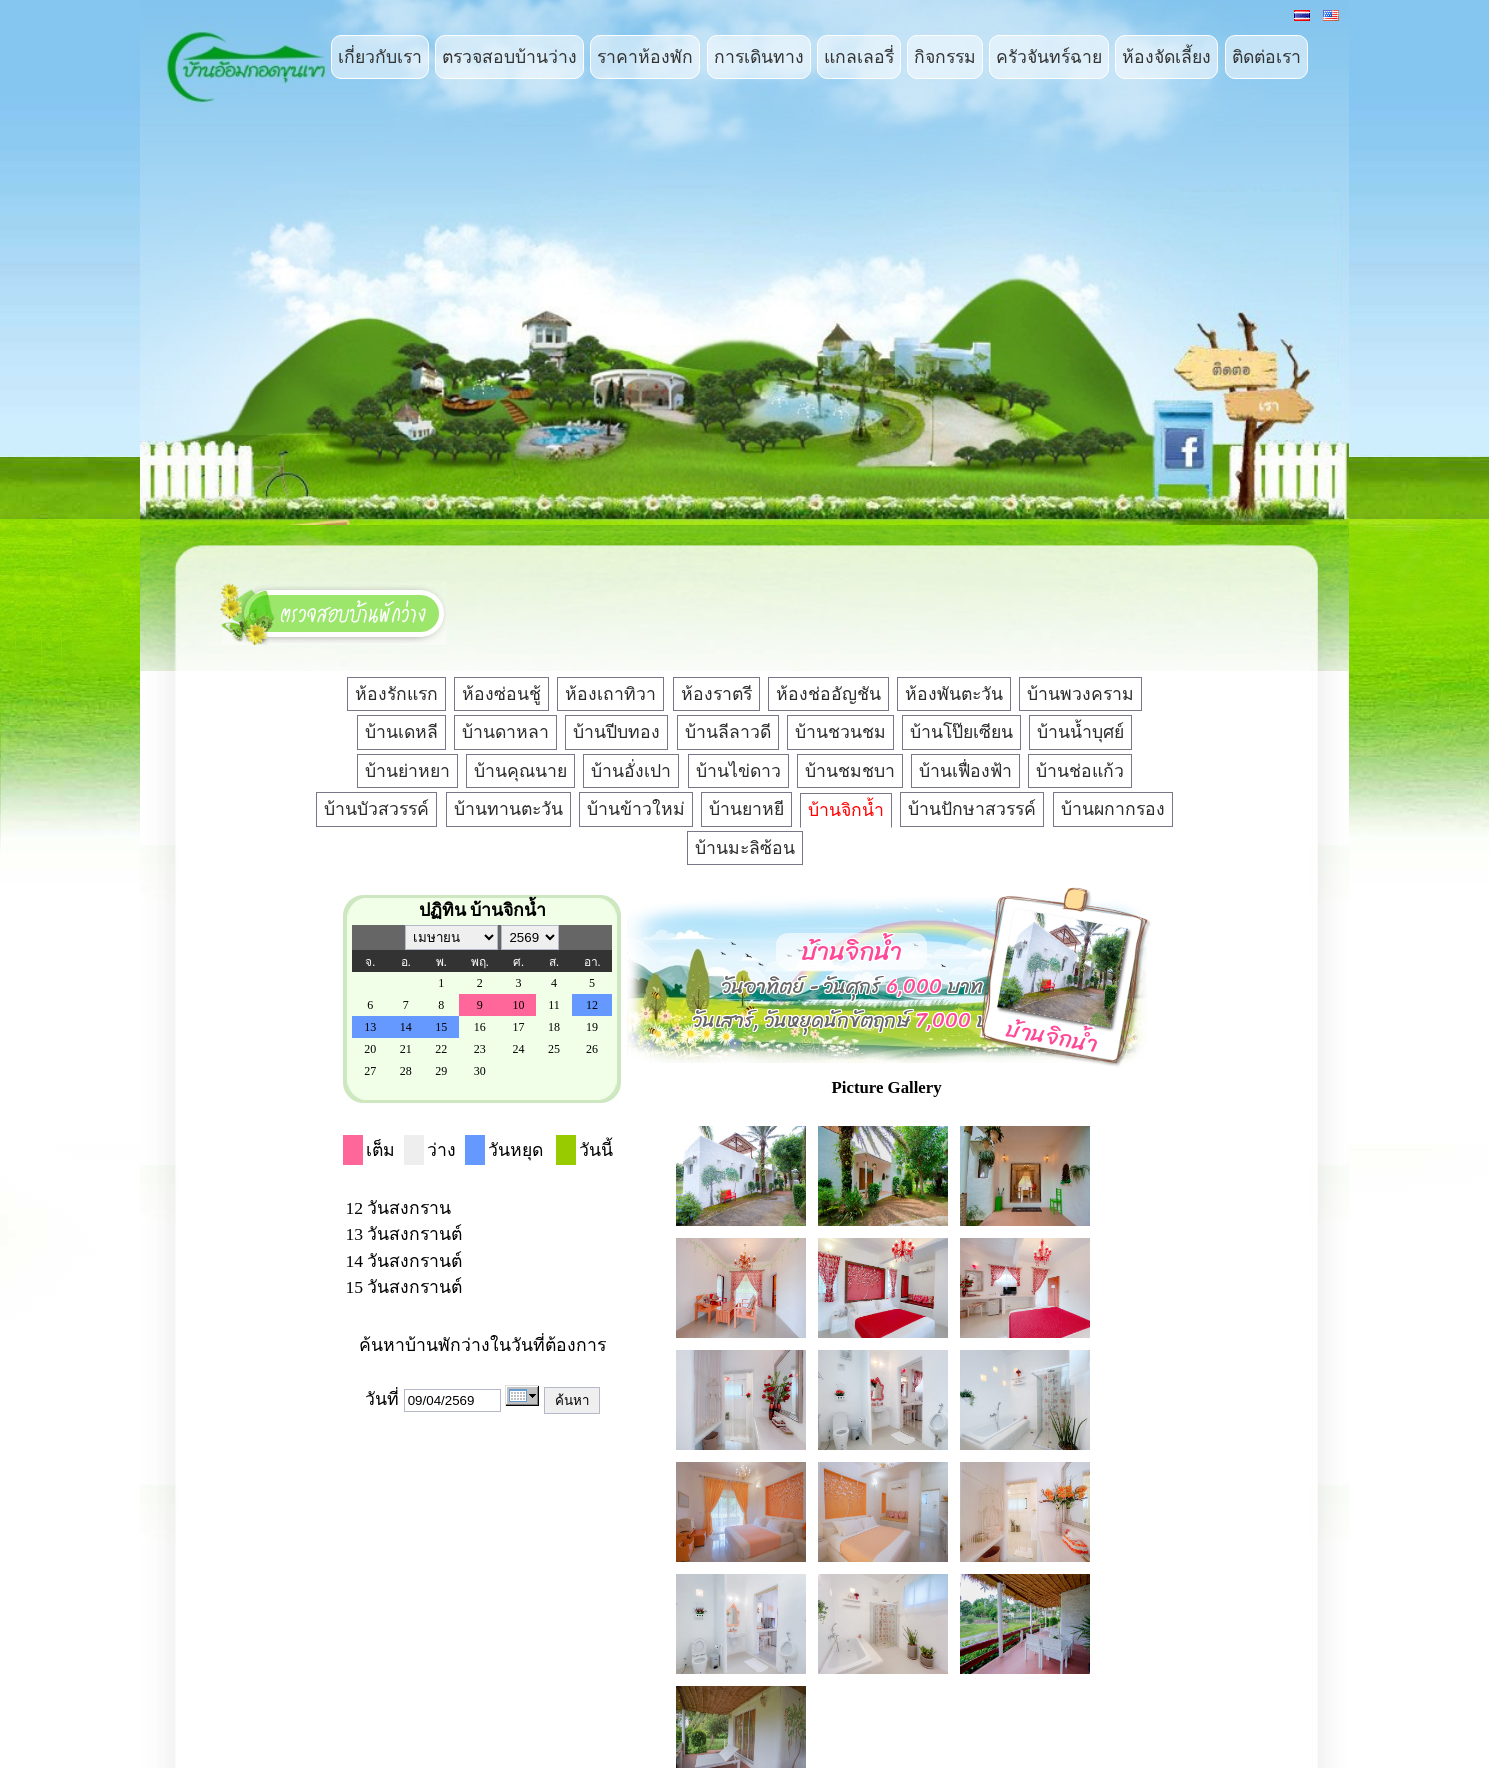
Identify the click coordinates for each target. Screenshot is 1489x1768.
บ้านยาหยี (746, 809)
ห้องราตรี (716, 694)
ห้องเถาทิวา (610, 694)
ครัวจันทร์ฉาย (1049, 57)
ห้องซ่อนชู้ (501, 694)
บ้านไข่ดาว (738, 771)
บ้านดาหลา (505, 732)
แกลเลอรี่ (859, 57)
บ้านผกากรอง (1113, 809)
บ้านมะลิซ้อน (745, 848)
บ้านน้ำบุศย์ (1080, 732)
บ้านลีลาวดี (728, 732)
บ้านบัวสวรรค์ (376, 809)
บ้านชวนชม (840, 732)
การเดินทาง (759, 57)
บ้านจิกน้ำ (846, 810)
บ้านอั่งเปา (631, 771)
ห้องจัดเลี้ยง (1166, 57)
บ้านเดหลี (401, 732)
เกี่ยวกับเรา (380, 57)
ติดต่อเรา (1266, 57)
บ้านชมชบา (850, 771)
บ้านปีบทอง (616, 732)
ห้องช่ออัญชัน (828, 694)
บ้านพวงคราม (1080, 694)
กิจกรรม (945, 57)
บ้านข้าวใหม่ (636, 809)
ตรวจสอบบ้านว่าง (509, 57)
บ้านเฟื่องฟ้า (965, 771)
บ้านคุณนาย (520, 771)
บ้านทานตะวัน (508, 809)
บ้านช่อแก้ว (1080, 771)
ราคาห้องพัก (645, 57)
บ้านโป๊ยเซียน (961, 732)
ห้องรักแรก (396, 694)
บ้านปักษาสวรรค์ (972, 809)
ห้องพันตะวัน (954, 694)
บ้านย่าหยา (407, 771)
